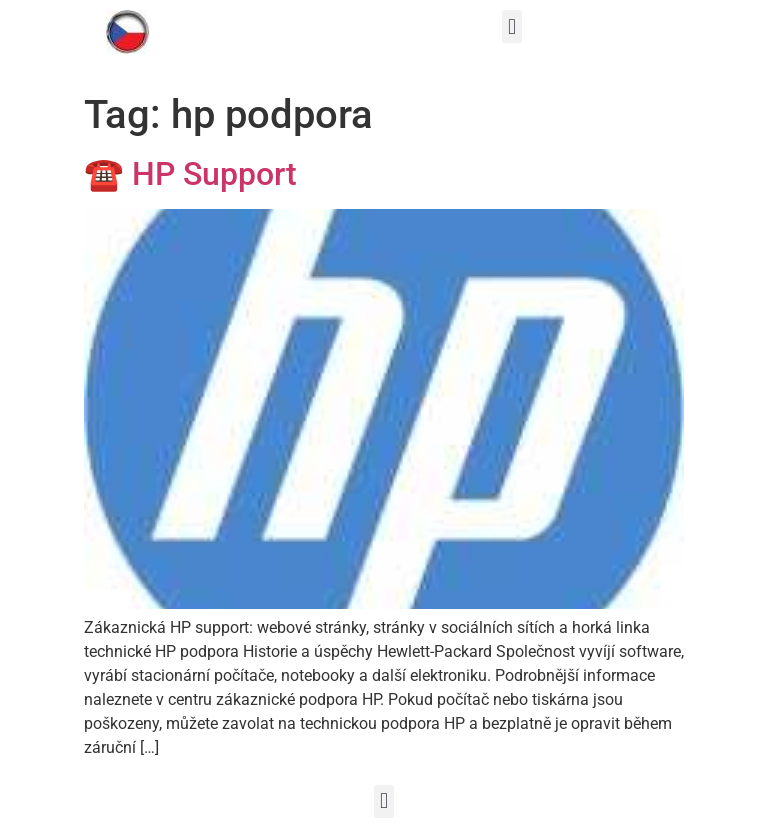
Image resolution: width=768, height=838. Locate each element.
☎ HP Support (190, 174)
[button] (511, 26)
